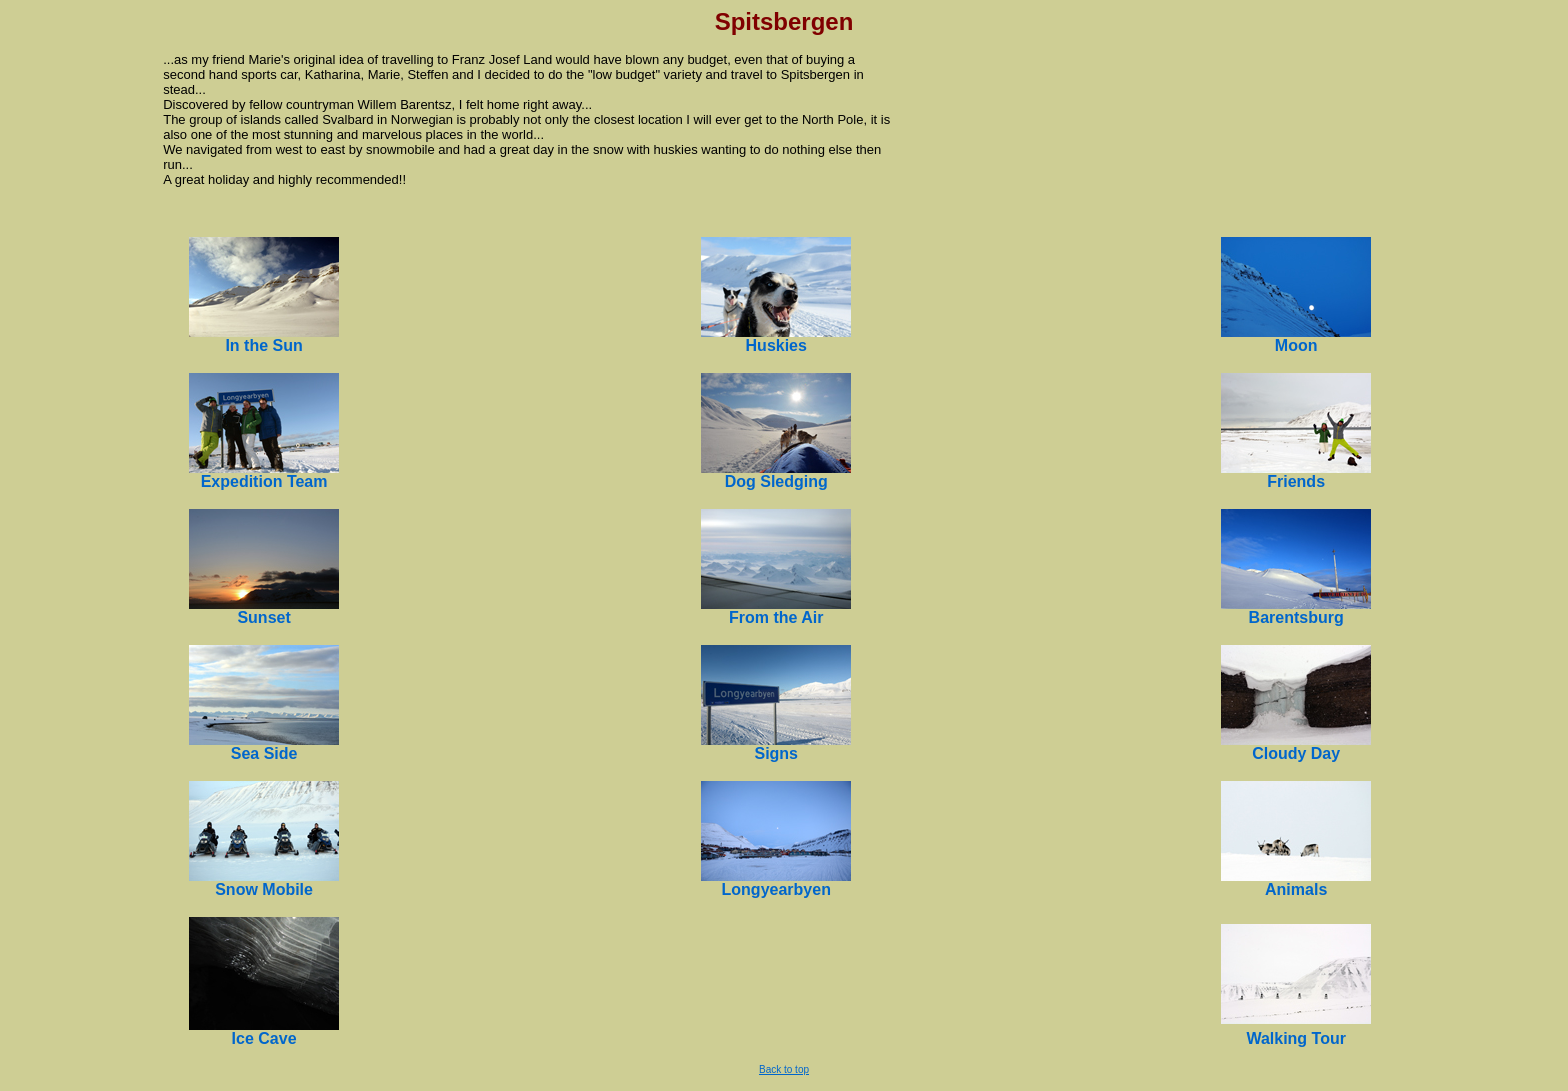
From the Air (776, 617)
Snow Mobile (264, 889)
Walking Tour (1296, 1038)
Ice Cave (264, 1038)
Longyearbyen (776, 889)
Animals (1296, 889)
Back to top (784, 1069)
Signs (776, 753)
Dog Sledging (776, 481)
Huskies (776, 345)
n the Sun (266, 345)
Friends (1296, 481)
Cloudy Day (1296, 753)
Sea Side (264, 753)
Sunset (263, 617)
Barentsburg (1296, 617)
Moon (1296, 345)
